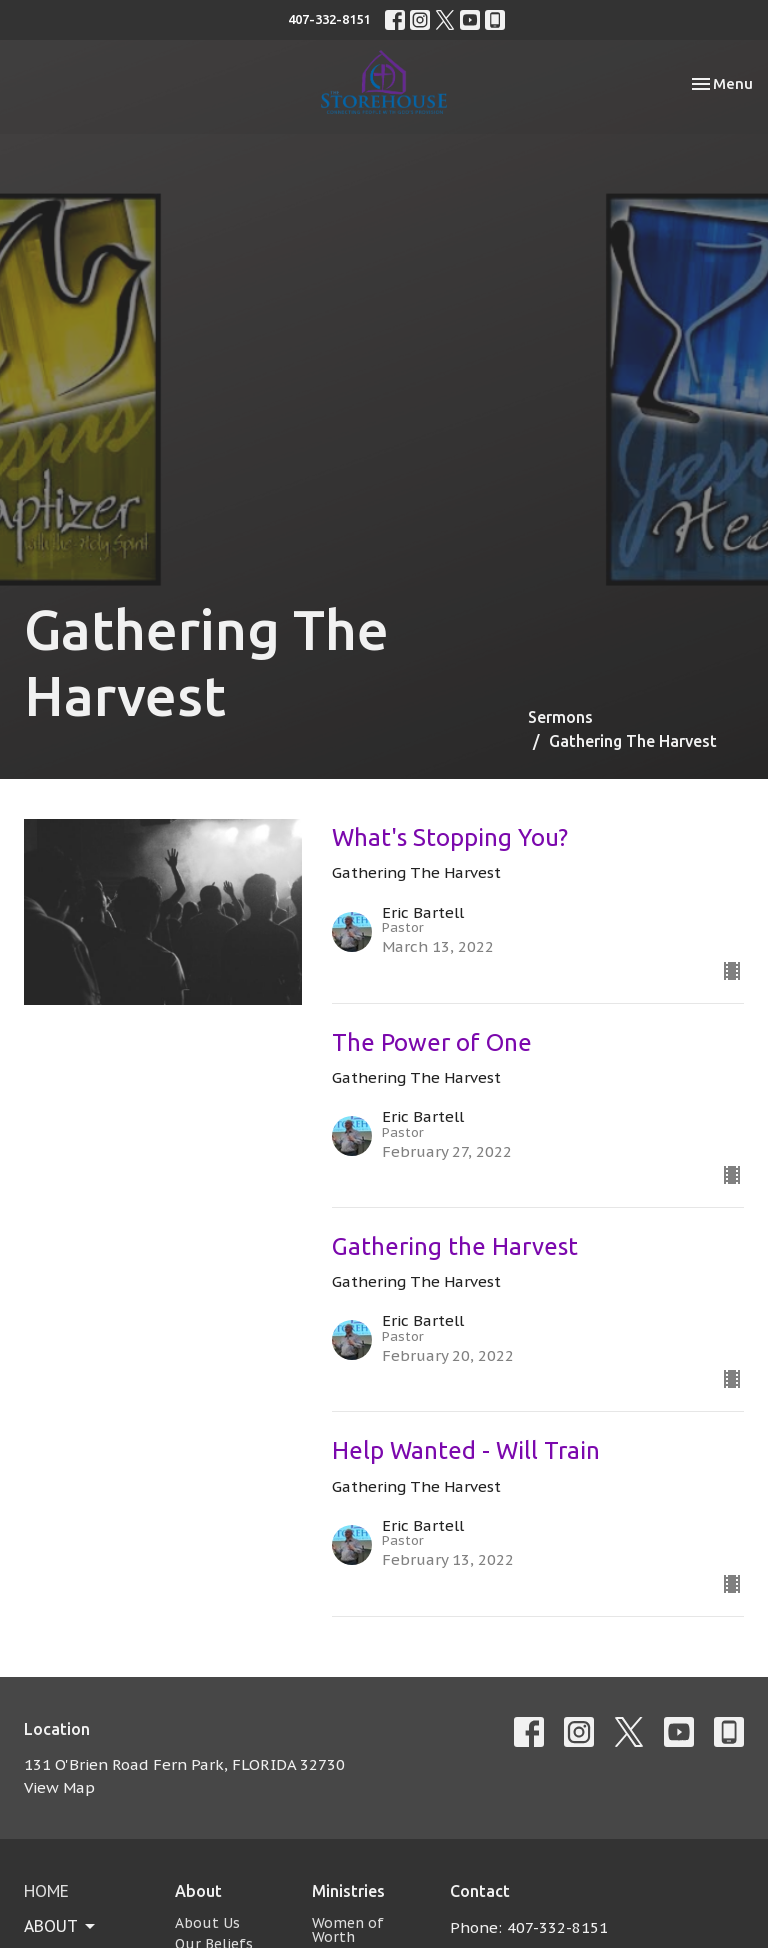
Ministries (348, 1891)
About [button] (61, 1926)
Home (46, 1891)
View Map (59, 1787)
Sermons (560, 717)
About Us (207, 1923)
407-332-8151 (329, 19)
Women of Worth (348, 1930)
